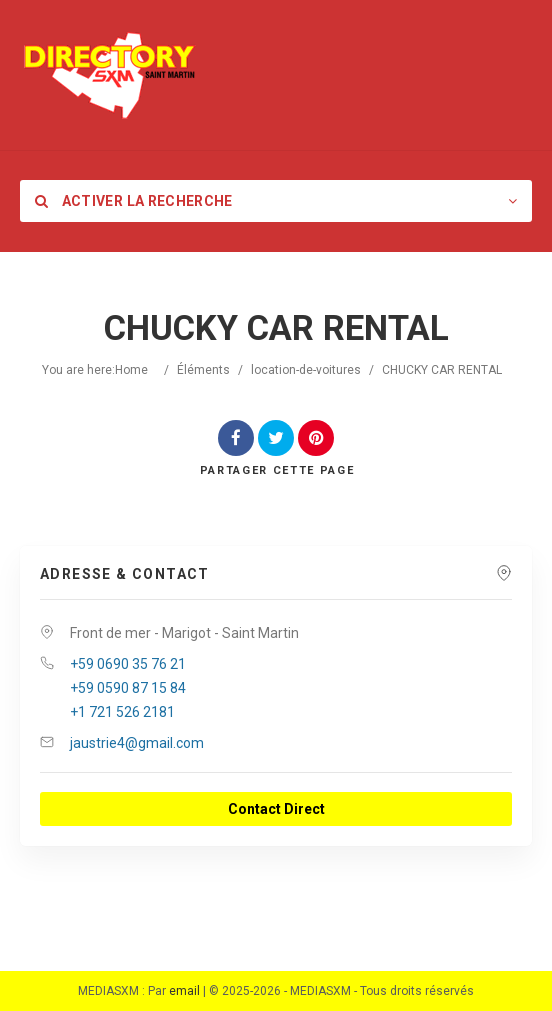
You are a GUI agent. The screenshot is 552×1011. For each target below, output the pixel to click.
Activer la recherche (134, 201)
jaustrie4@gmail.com (137, 743)
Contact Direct (276, 809)
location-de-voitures (306, 370)
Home (131, 370)
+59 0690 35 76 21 (128, 664)
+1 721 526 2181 (122, 712)
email (184, 991)
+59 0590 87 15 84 (128, 688)
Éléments (203, 370)
